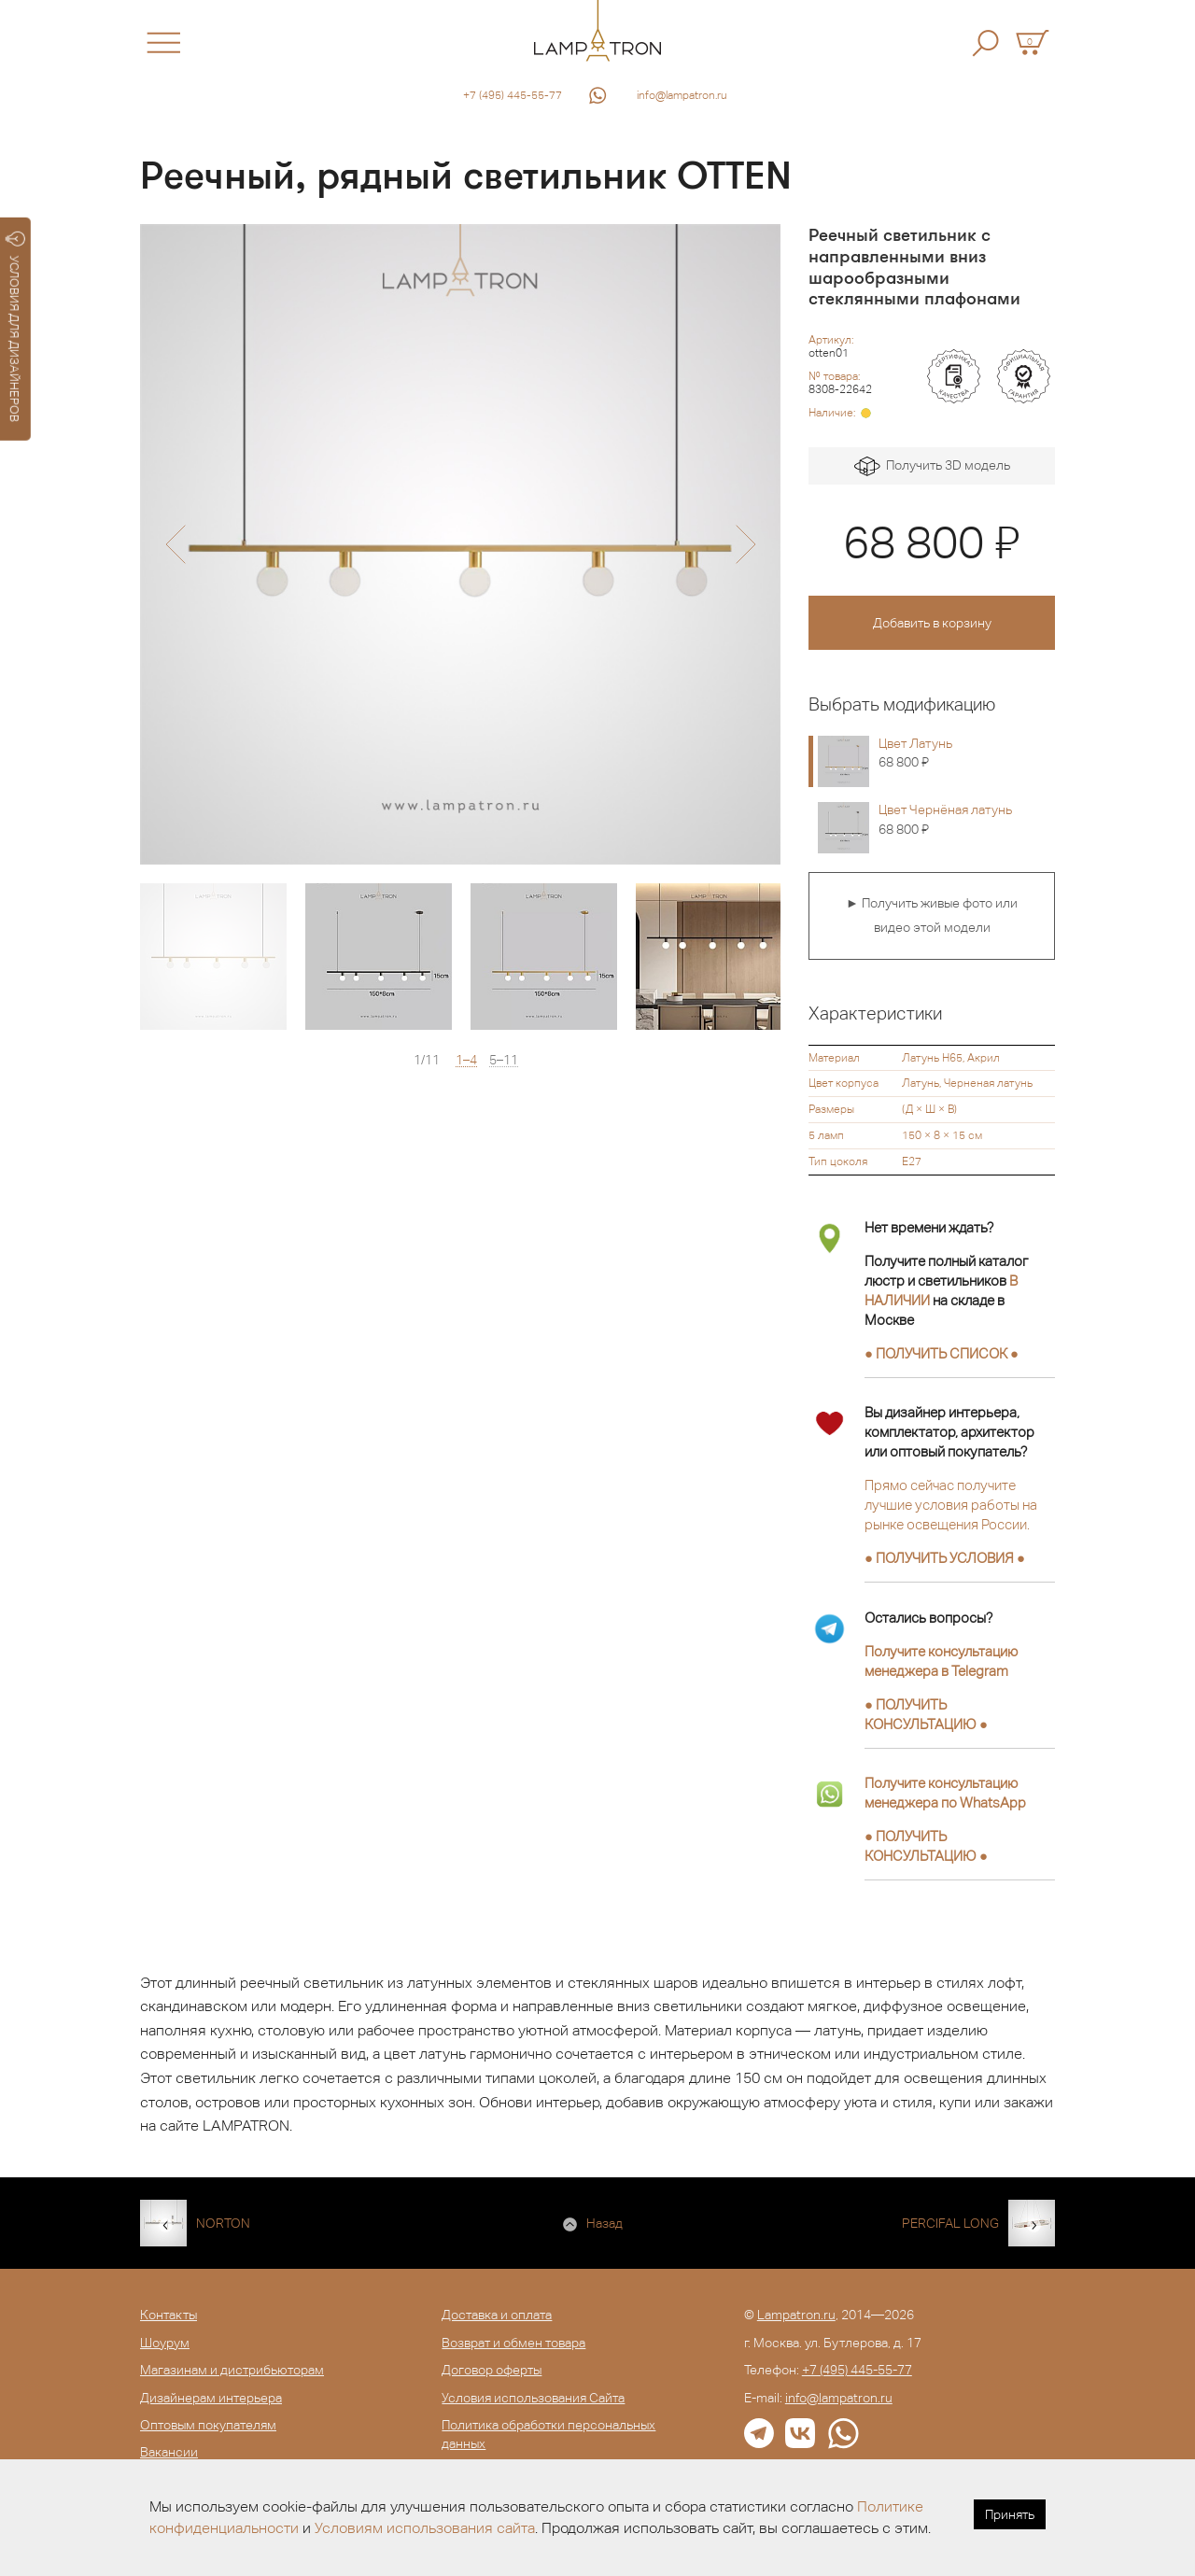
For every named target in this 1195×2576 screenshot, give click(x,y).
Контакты (168, 2314)
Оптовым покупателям (208, 2424)
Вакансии (169, 2451)
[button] (175, 544)
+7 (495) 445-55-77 (512, 95)
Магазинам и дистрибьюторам (232, 2369)
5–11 (503, 1060)
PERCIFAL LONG (950, 2223)
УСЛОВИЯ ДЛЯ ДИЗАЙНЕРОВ (15, 327)
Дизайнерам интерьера (211, 2397)
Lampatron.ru (796, 2314)
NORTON (223, 2223)
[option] (460, 544)
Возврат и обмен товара (513, 2342)
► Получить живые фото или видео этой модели (932, 915)
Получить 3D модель (932, 466)
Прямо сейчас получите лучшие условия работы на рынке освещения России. (951, 1504)
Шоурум (165, 2342)
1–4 (466, 1060)
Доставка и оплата (497, 2314)
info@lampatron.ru (682, 95)
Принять (1009, 2514)
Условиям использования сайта (425, 2528)
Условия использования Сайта (533, 2397)
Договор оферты (491, 2369)
